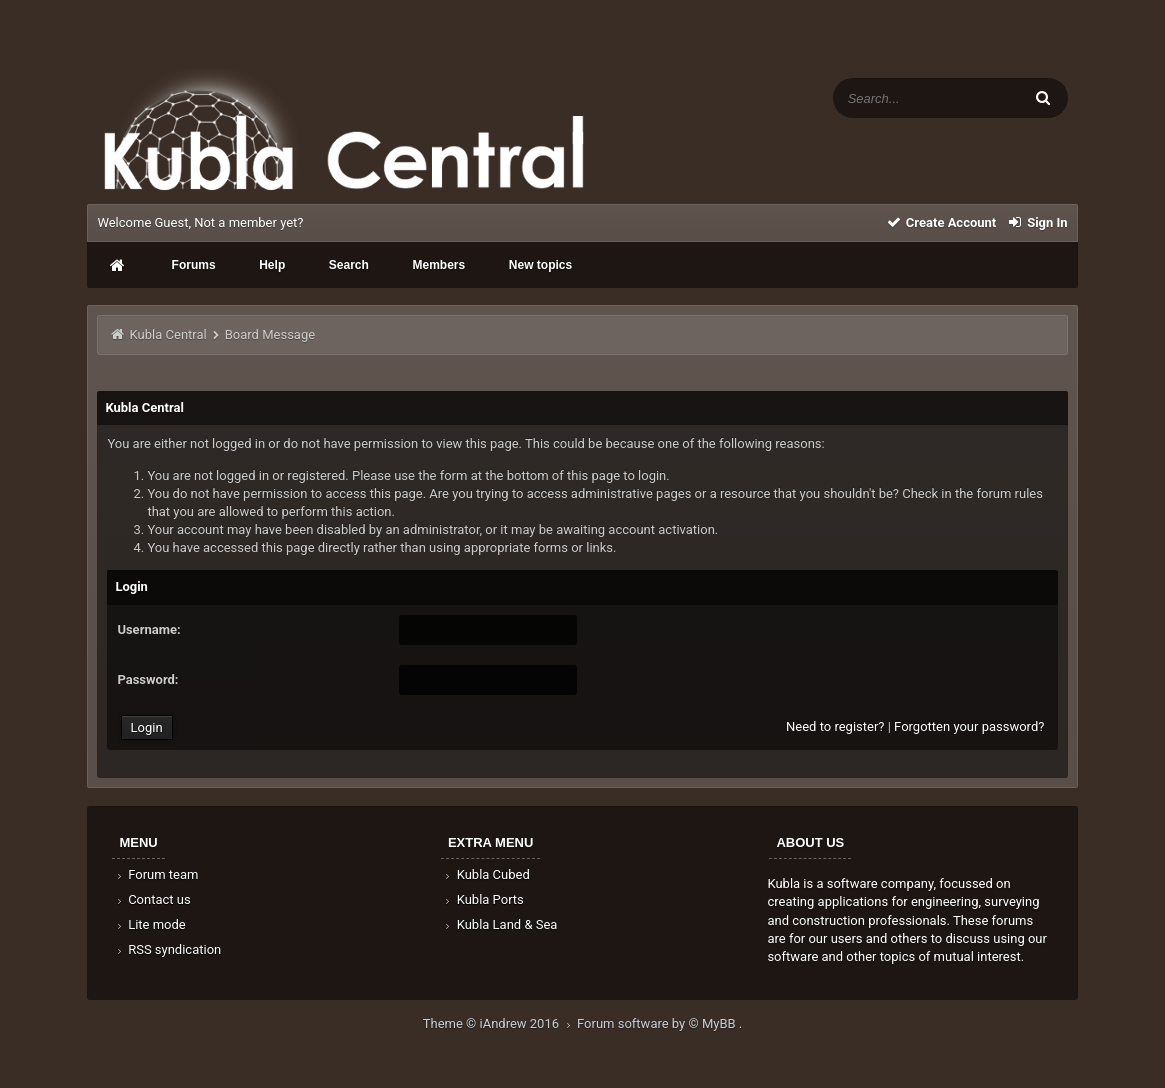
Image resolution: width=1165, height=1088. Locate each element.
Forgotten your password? (969, 726)
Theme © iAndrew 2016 (500, 1023)
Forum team (155, 874)
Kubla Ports (483, 899)
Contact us (151, 899)
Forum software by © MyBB (658, 1023)
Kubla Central (168, 334)
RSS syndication (167, 949)
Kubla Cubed (486, 874)
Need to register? (835, 726)
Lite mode (149, 924)
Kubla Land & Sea (500, 924)
